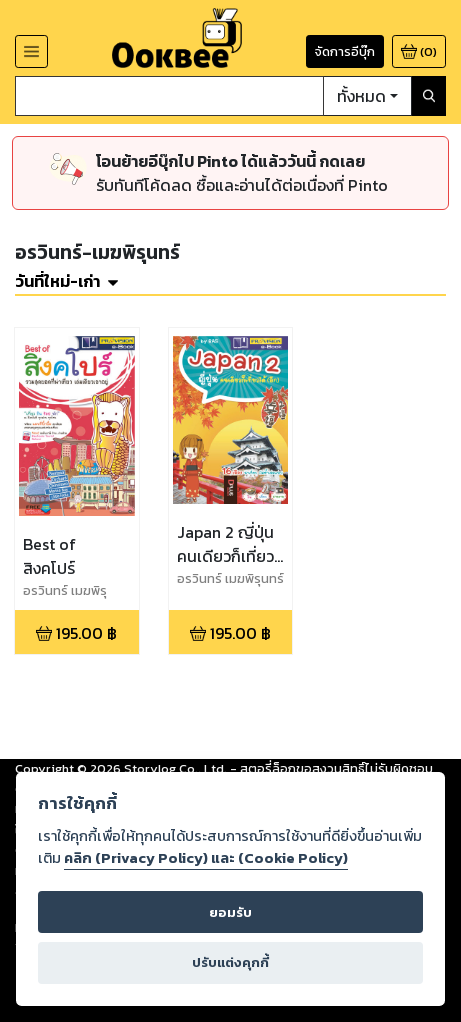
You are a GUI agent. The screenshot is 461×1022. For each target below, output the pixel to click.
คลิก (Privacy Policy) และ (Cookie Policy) (206, 858)
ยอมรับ (230, 912)
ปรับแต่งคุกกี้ (230, 962)
